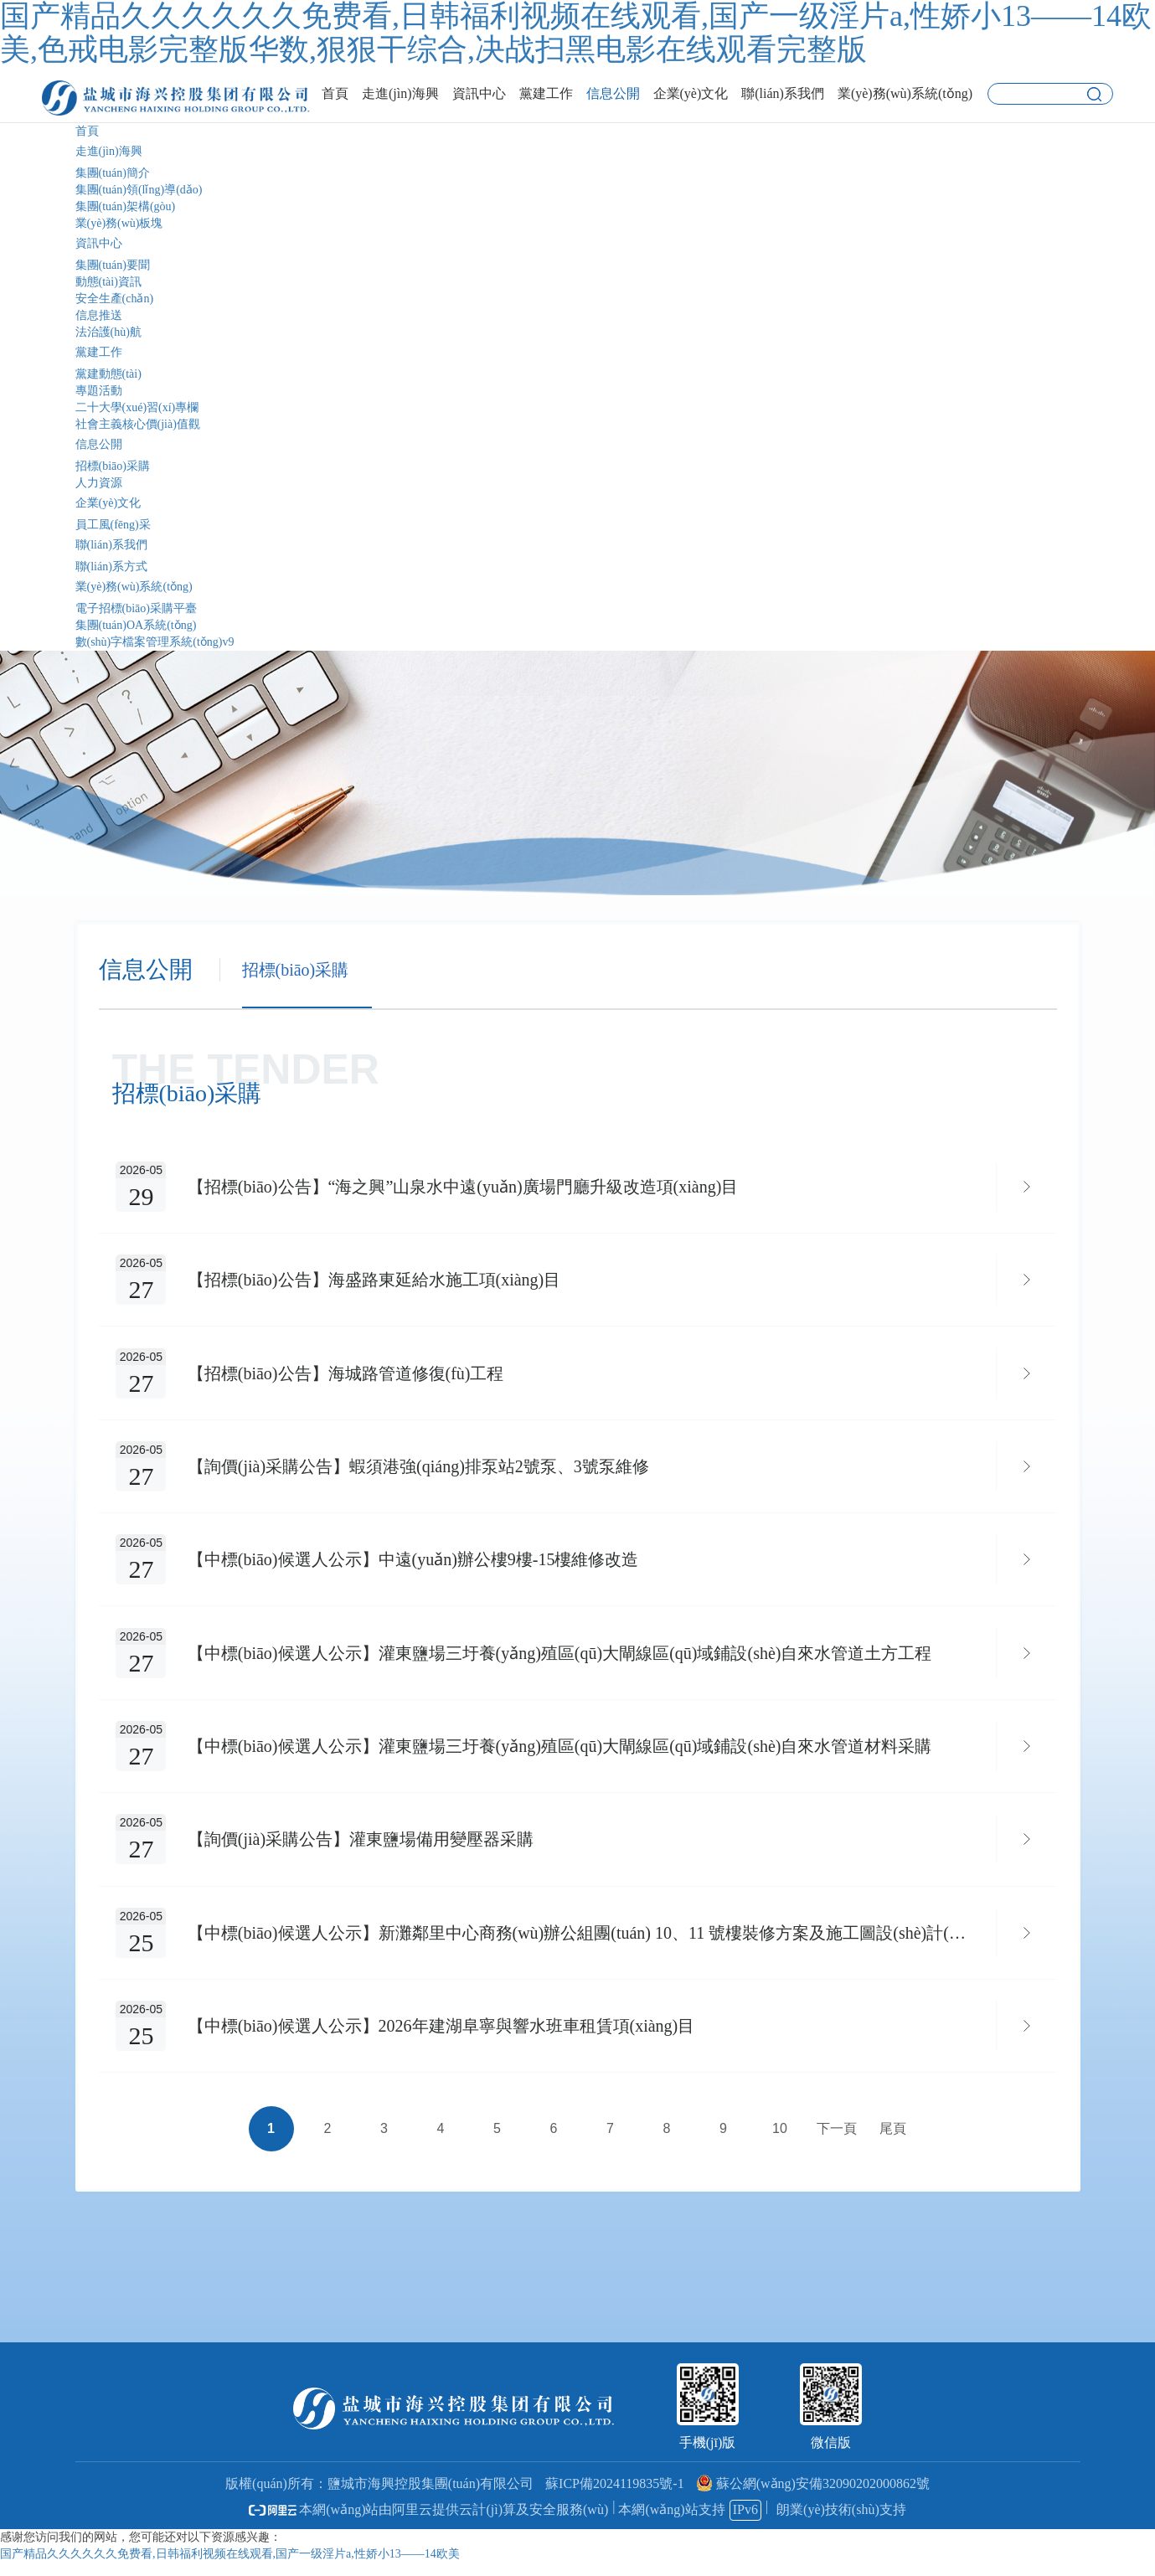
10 (779, 2143)
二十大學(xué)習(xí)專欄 (137, 407)
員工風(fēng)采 (113, 524)
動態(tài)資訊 (108, 282)
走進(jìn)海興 (108, 151)
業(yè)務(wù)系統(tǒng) (134, 586)
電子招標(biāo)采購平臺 (136, 608)
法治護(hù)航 (108, 332)
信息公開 (98, 444)
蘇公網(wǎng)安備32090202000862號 (813, 2497)
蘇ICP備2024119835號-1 (614, 2497)
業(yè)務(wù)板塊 (119, 223)
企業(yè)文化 (108, 503)
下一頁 (837, 2143)
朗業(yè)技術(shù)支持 (841, 2523)
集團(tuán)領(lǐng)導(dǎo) (139, 189)
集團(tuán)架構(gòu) (125, 206)
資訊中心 (98, 243)
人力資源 (98, 483)
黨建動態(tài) (108, 374)
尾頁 (892, 2143)
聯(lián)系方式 (111, 566)
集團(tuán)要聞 (112, 265)
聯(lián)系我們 (111, 544)
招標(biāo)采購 (112, 466)
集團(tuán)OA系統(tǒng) (136, 625)
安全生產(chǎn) (114, 298)
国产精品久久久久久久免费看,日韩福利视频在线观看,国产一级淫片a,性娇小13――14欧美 (230, 2567)
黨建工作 (98, 352)
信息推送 (98, 315)
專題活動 (98, 390)
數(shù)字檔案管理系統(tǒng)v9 (155, 642)
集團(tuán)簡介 (112, 173)
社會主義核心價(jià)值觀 (137, 424)
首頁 (87, 131)
